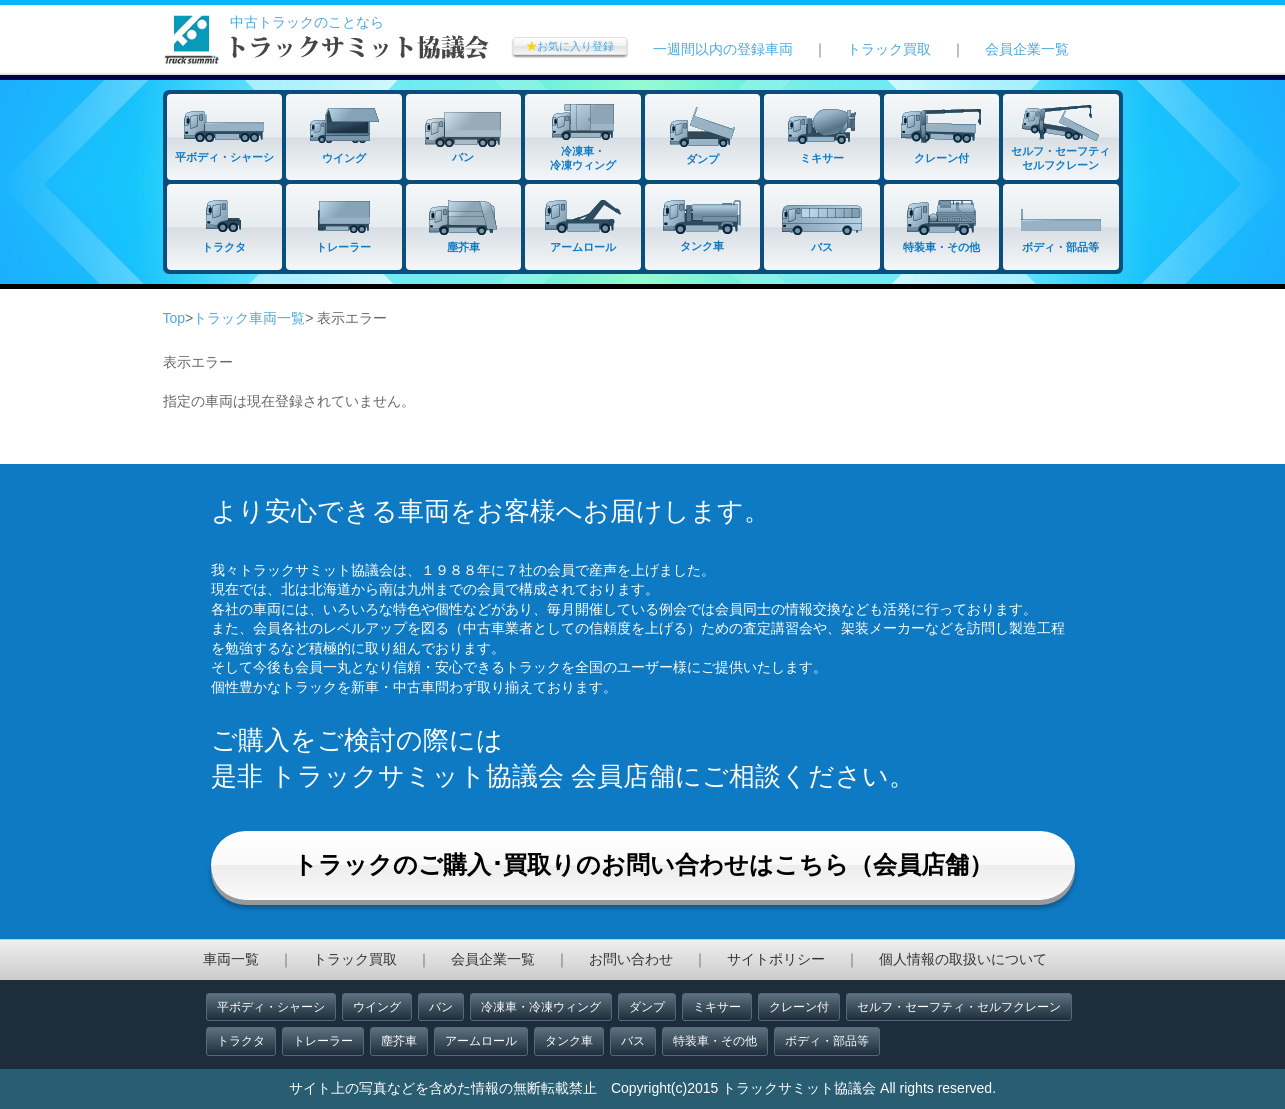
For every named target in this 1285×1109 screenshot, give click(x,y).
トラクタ (241, 1041)
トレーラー (323, 1041)
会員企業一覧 (1027, 49)
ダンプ (647, 1007)
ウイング (377, 1007)
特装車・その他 (715, 1041)
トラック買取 (889, 49)
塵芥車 (399, 1041)
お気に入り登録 (570, 46)
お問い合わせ (631, 959)
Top (174, 318)
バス (633, 1041)
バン (441, 1007)
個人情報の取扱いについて (963, 959)
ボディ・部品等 (827, 1041)
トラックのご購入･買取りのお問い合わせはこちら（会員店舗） (643, 864)
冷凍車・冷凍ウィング (541, 1007)
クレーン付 (799, 1007)
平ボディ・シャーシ (271, 1007)
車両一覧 (231, 959)
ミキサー (717, 1007)
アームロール (481, 1041)
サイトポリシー (776, 959)
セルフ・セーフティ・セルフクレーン (959, 1007)
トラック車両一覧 (249, 318)
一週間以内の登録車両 (723, 49)
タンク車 (569, 1041)
